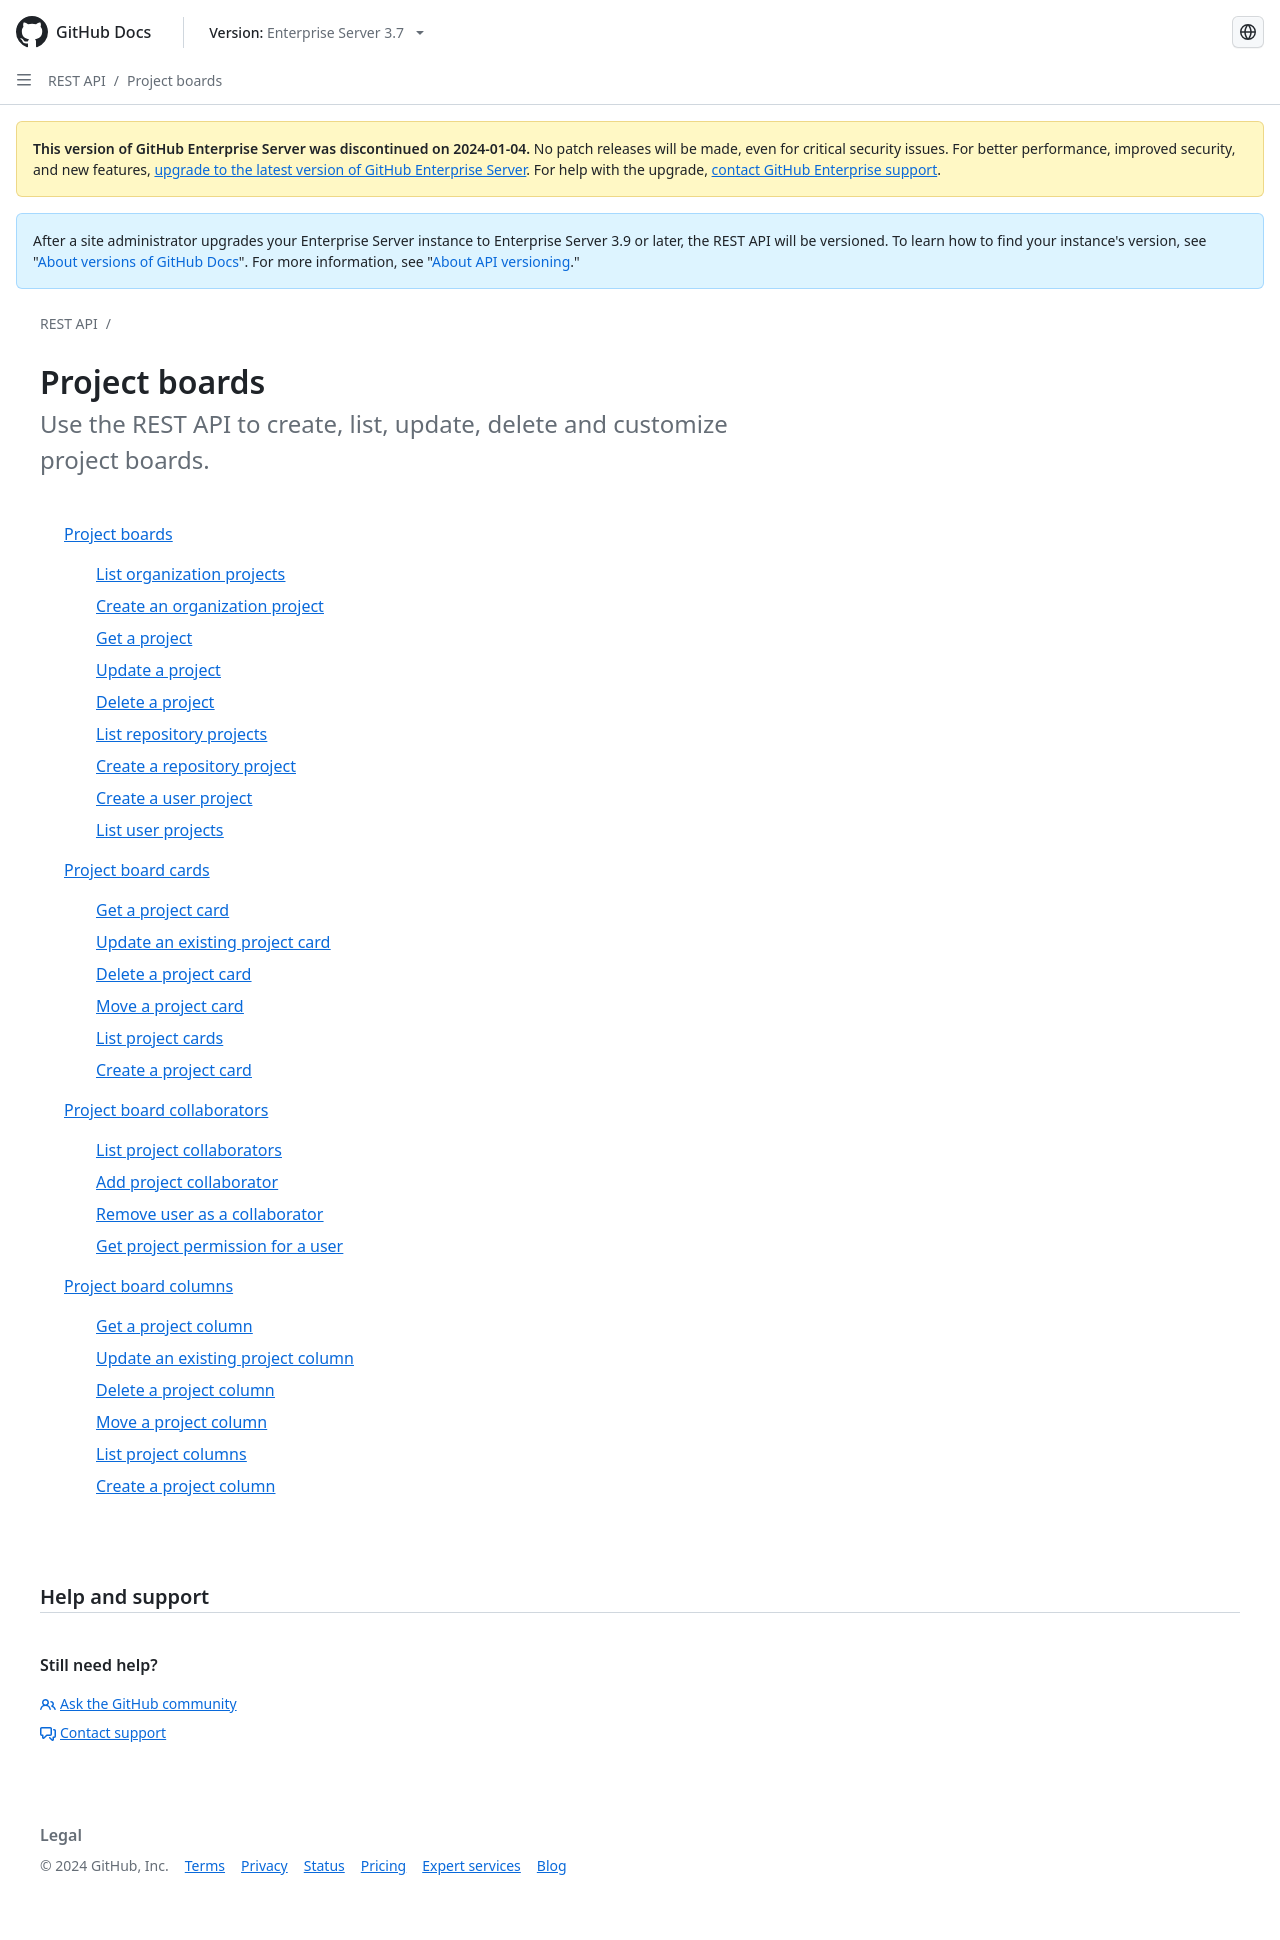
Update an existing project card (213, 942)
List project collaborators (189, 1150)
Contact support (103, 1732)
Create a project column (185, 1486)
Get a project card (162, 910)
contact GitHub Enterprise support (825, 169)
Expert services (471, 1865)
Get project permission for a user (219, 1246)
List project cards (159, 1038)
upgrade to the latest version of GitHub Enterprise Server (340, 169)
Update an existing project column (225, 1358)
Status (324, 1865)
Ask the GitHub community (138, 1703)
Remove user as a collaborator (209, 1214)
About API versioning (501, 261)
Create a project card (174, 1070)
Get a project (144, 638)
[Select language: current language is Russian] (1248, 32)
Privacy (264, 1865)
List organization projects (190, 574)
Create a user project (174, 798)
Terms (205, 1865)
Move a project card (170, 1006)
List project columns (171, 1454)
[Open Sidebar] (24, 80)
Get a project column (174, 1326)
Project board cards (137, 870)
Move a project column (181, 1422)
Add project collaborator (187, 1182)
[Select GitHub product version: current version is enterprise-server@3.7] (316, 32)
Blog (552, 1865)
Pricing (383, 1865)
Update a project (158, 670)
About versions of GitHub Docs (138, 261)
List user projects (160, 830)
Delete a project (155, 702)
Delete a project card (173, 974)
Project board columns (148, 1286)
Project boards (174, 80)
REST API (77, 80)
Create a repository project (196, 766)
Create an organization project (210, 606)
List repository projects (181, 734)
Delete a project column (185, 1390)
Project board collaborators (166, 1110)
